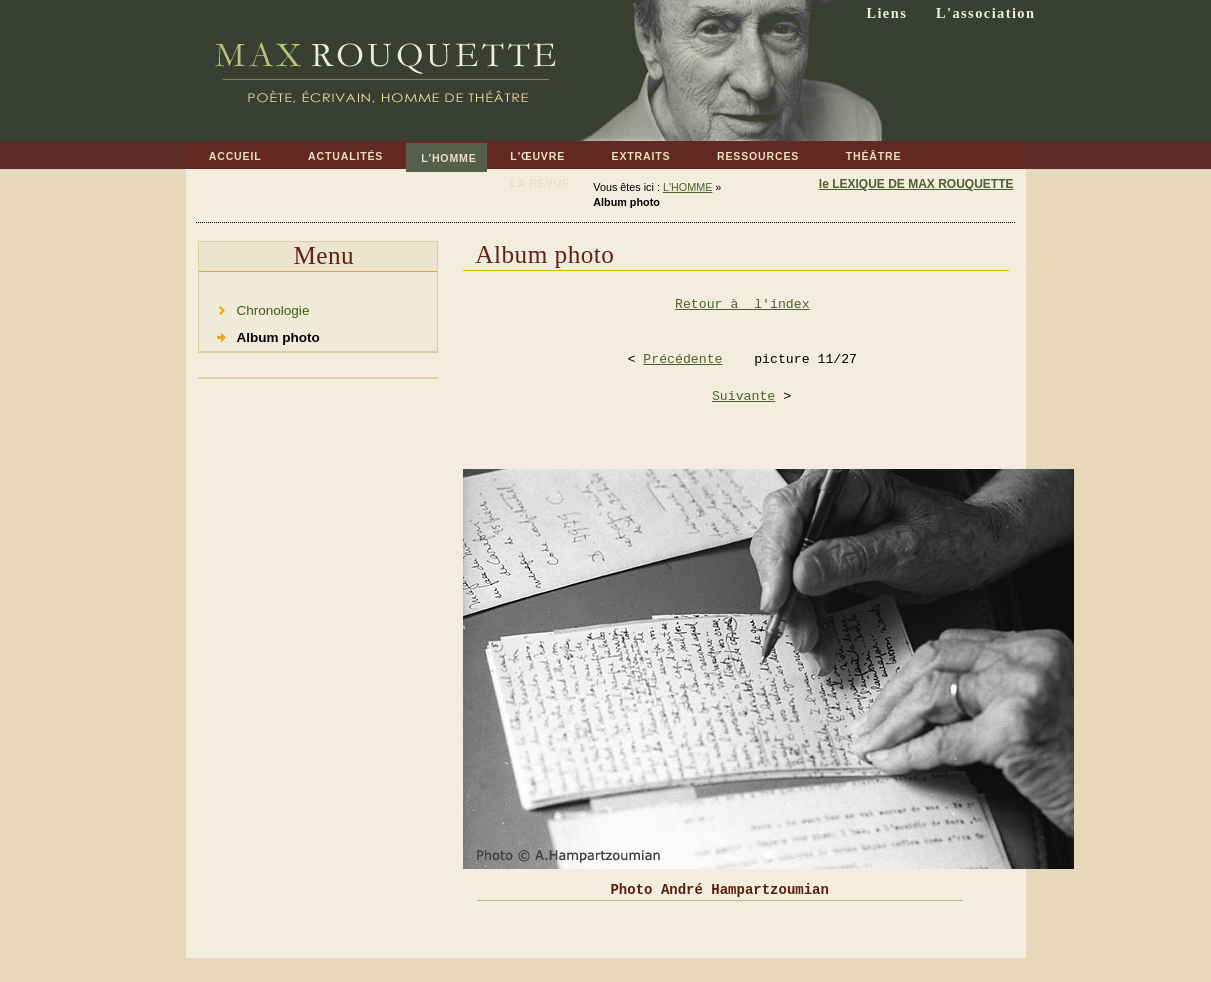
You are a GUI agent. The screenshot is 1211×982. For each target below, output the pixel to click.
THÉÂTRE (861, 152)
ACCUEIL (224, 152)
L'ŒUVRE (526, 152)
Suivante (743, 396)
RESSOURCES (747, 152)
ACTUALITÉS (334, 152)
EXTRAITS (629, 152)
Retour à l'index (742, 304)
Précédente (682, 359)
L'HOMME (441, 153)
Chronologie (254, 307)
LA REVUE (528, 179)
